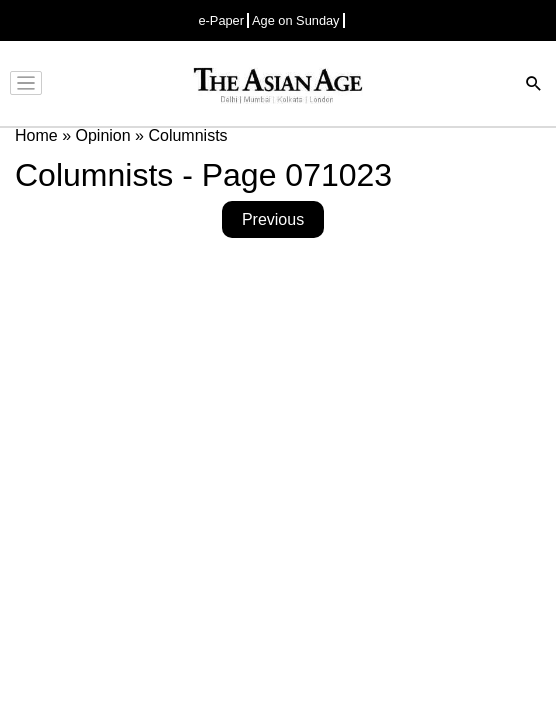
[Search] (534, 85)
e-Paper (221, 20)
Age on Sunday (296, 20)
